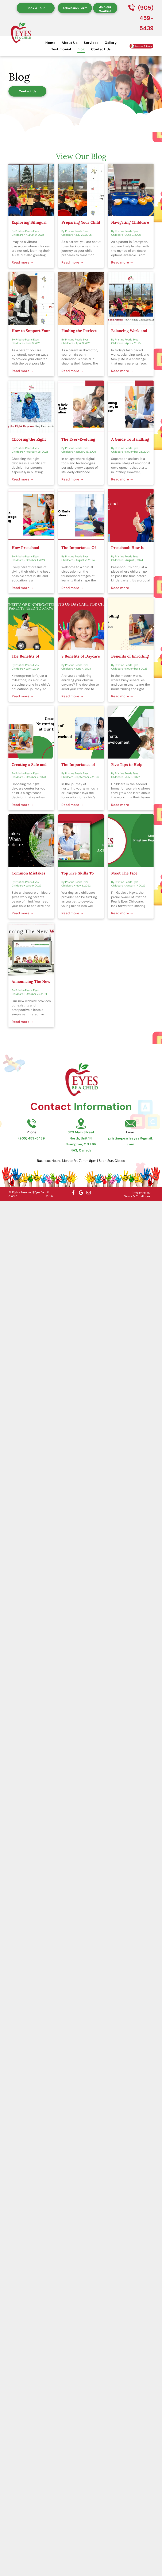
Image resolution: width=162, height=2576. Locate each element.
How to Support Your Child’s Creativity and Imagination (31, 331)
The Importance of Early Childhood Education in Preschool (78, 764)
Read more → (23, 262)
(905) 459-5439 (146, 18)
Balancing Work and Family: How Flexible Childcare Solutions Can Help (130, 331)
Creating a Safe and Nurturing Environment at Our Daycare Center (30, 764)
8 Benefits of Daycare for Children (80, 656)
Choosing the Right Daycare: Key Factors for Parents (31, 439)
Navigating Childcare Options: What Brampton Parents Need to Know (130, 222)
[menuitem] (50, 42)
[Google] (81, 1192)
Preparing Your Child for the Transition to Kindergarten (80, 222)
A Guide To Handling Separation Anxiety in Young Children (130, 439)
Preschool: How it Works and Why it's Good (128, 547)
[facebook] (73, 1192)
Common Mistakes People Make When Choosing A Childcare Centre (31, 873)
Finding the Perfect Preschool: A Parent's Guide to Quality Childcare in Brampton (80, 331)
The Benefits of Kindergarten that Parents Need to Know (28, 656)
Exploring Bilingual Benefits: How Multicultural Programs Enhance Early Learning (29, 222)
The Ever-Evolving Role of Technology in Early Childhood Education (81, 439)
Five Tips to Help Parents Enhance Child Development (128, 764)
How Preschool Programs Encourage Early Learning (31, 547)
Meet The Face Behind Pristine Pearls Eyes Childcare (125, 873)
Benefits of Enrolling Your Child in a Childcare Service (130, 656)
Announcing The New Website (31, 981)
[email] (88, 1192)
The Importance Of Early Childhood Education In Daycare (80, 547)
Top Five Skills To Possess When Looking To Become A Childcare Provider (80, 873)
